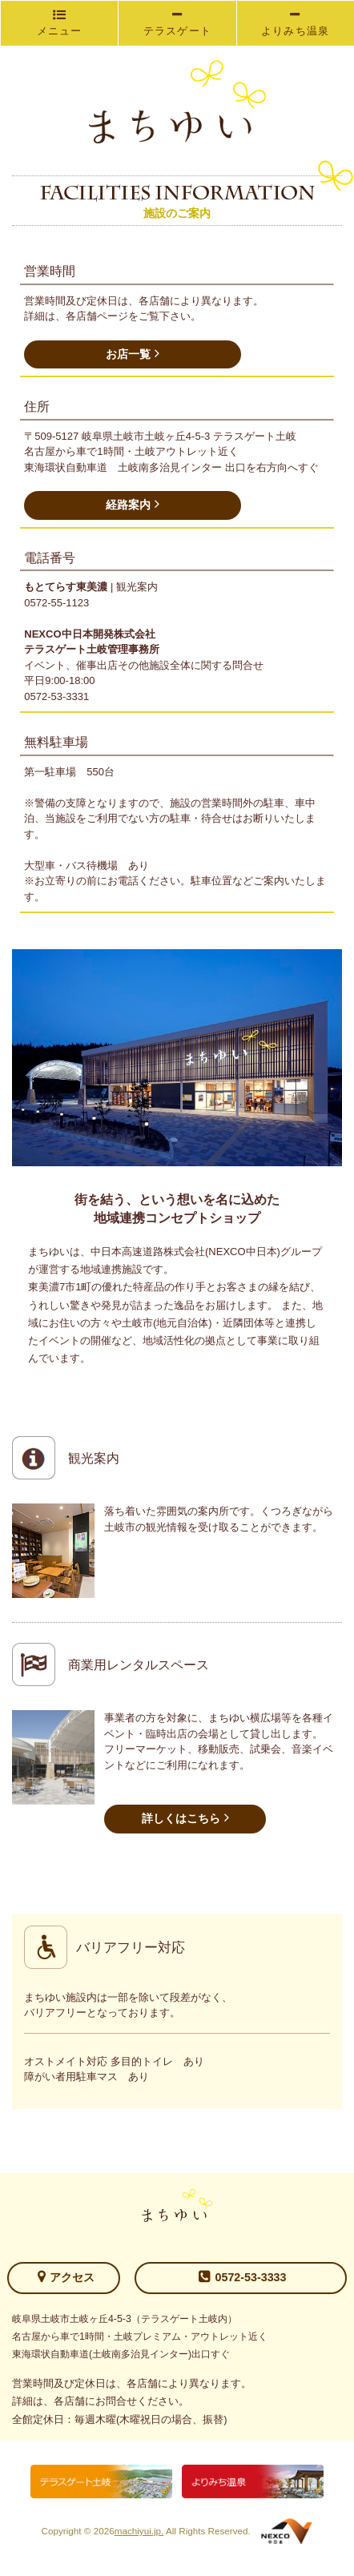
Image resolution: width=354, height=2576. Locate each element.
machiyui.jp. (139, 2531)
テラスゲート (177, 23)
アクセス (66, 2276)
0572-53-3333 (242, 2276)
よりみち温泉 (295, 23)
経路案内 (132, 504)
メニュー (59, 23)
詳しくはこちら (185, 1817)
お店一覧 (132, 353)
